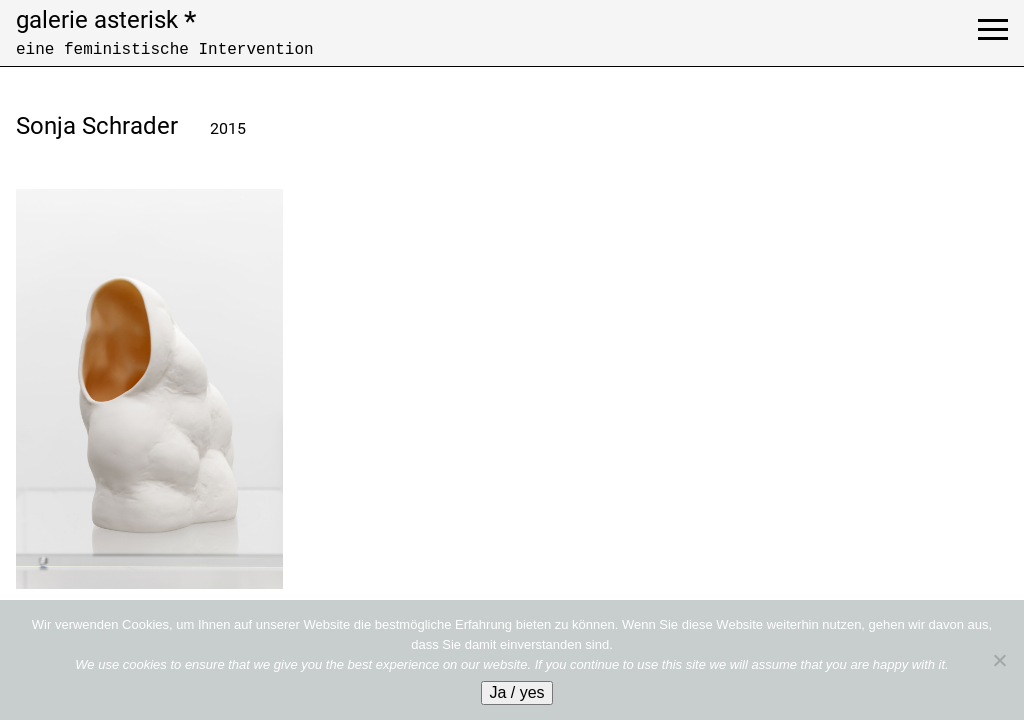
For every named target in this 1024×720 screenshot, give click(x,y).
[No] (999, 660)
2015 (228, 128)
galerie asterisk (106, 20)
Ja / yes (516, 692)
